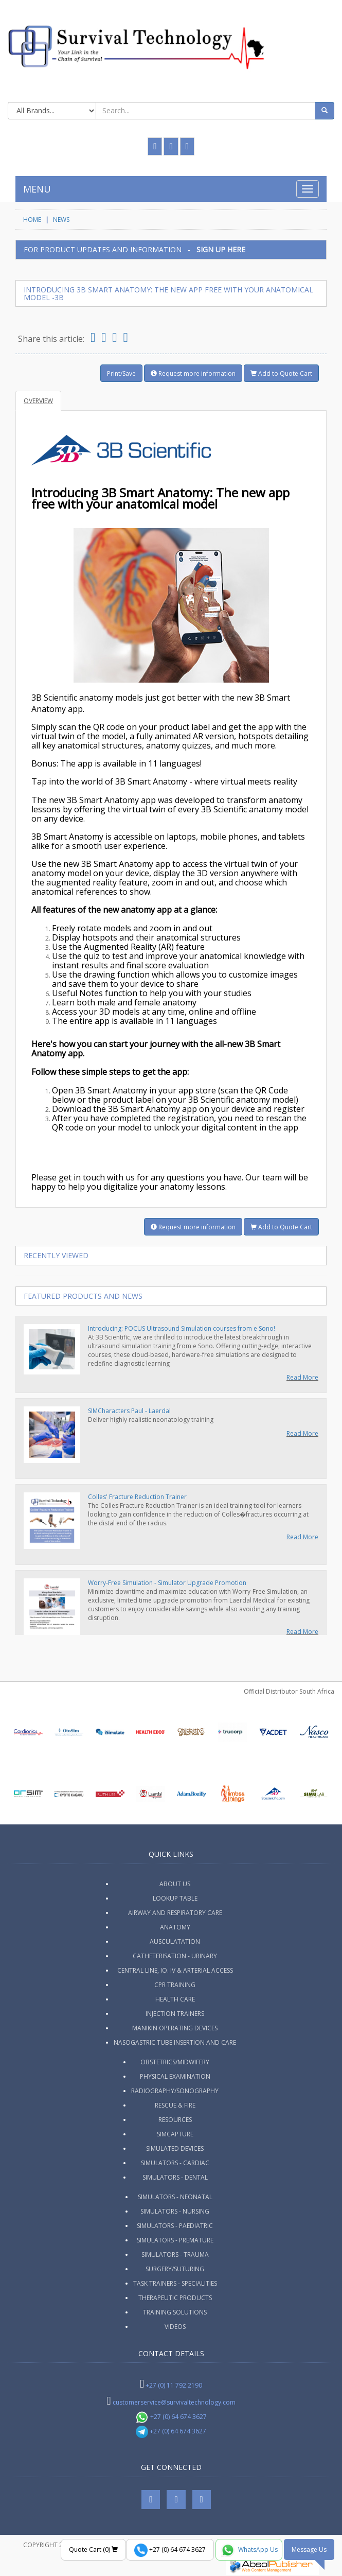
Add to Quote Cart (281, 373)
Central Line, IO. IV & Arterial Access (175, 1970)
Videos (175, 2326)
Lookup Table (175, 1898)
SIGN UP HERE (220, 249)
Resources (175, 2119)
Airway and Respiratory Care (175, 1912)
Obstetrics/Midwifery (174, 2062)
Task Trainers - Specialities (175, 2283)
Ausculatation (175, 1941)
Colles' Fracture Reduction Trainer (137, 1496)
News (61, 219)
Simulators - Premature (175, 2240)
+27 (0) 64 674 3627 (171, 2416)
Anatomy (175, 1927)
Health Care (175, 1999)
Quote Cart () (93, 2549)
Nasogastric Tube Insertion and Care (175, 2042)
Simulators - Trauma (175, 2254)
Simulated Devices (175, 2148)
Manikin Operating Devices (175, 2028)
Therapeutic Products (175, 2297)
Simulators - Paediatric (175, 2225)
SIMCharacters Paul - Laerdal (129, 1410)
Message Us (309, 2549)
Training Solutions (175, 2312)
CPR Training (174, 1984)
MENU (37, 189)
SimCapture (175, 2134)
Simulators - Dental (175, 2177)
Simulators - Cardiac (175, 2163)
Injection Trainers (175, 2013)
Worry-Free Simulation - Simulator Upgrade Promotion (167, 1582)
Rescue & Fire (175, 2105)
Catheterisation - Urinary (175, 1956)
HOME (32, 219)
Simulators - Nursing (174, 2211)
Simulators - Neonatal (175, 2196)
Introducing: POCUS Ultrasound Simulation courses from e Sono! (181, 1328)
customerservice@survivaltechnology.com (174, 2402)
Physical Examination (175, 2076)
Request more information (193, 373)
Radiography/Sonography (175, 2090)
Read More (302, 1377)
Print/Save (121, 373)
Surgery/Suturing (175, 2269)
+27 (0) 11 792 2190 (174, 2385)
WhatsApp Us (249, 2550)
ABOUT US (174, 1883)
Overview (38, 400)
